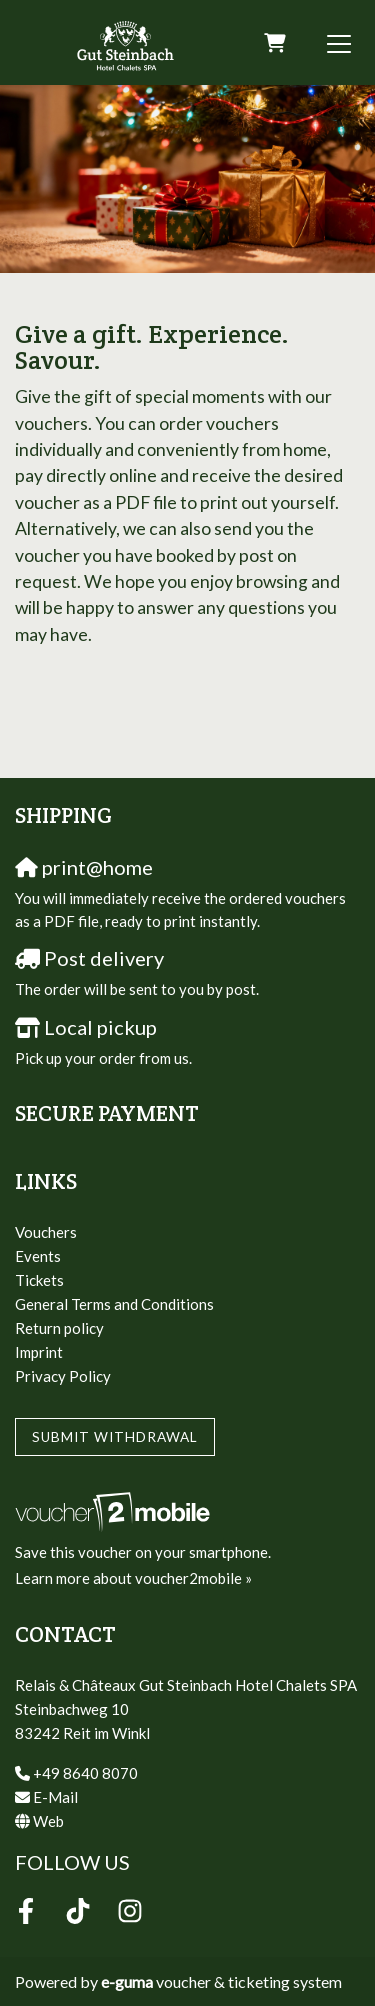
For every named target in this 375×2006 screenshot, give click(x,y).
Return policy (59, 1328)
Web (48, 1821)
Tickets (39, 1280)
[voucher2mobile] (115, 1511)
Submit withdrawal (115, 1437)
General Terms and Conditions (114, 1304)
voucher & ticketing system (221, 1981)
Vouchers (46, 1232)
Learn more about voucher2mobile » (133, 1578)
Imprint (39, 1352)
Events (38, 1256)
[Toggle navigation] (339, 43)
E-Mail (55, 1797)
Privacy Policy (63, 1376)
